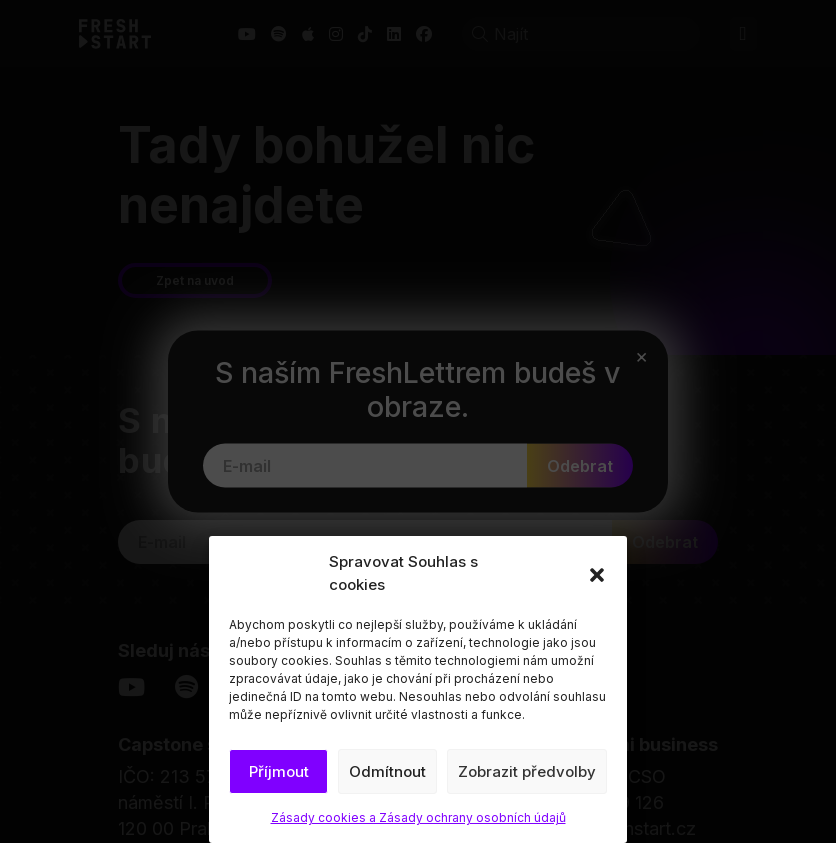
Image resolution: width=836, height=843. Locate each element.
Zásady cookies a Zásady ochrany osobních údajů (418, 817)
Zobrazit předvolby (527, 771)
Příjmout (279, 771)
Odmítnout (387, 771)
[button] (597, 574)
